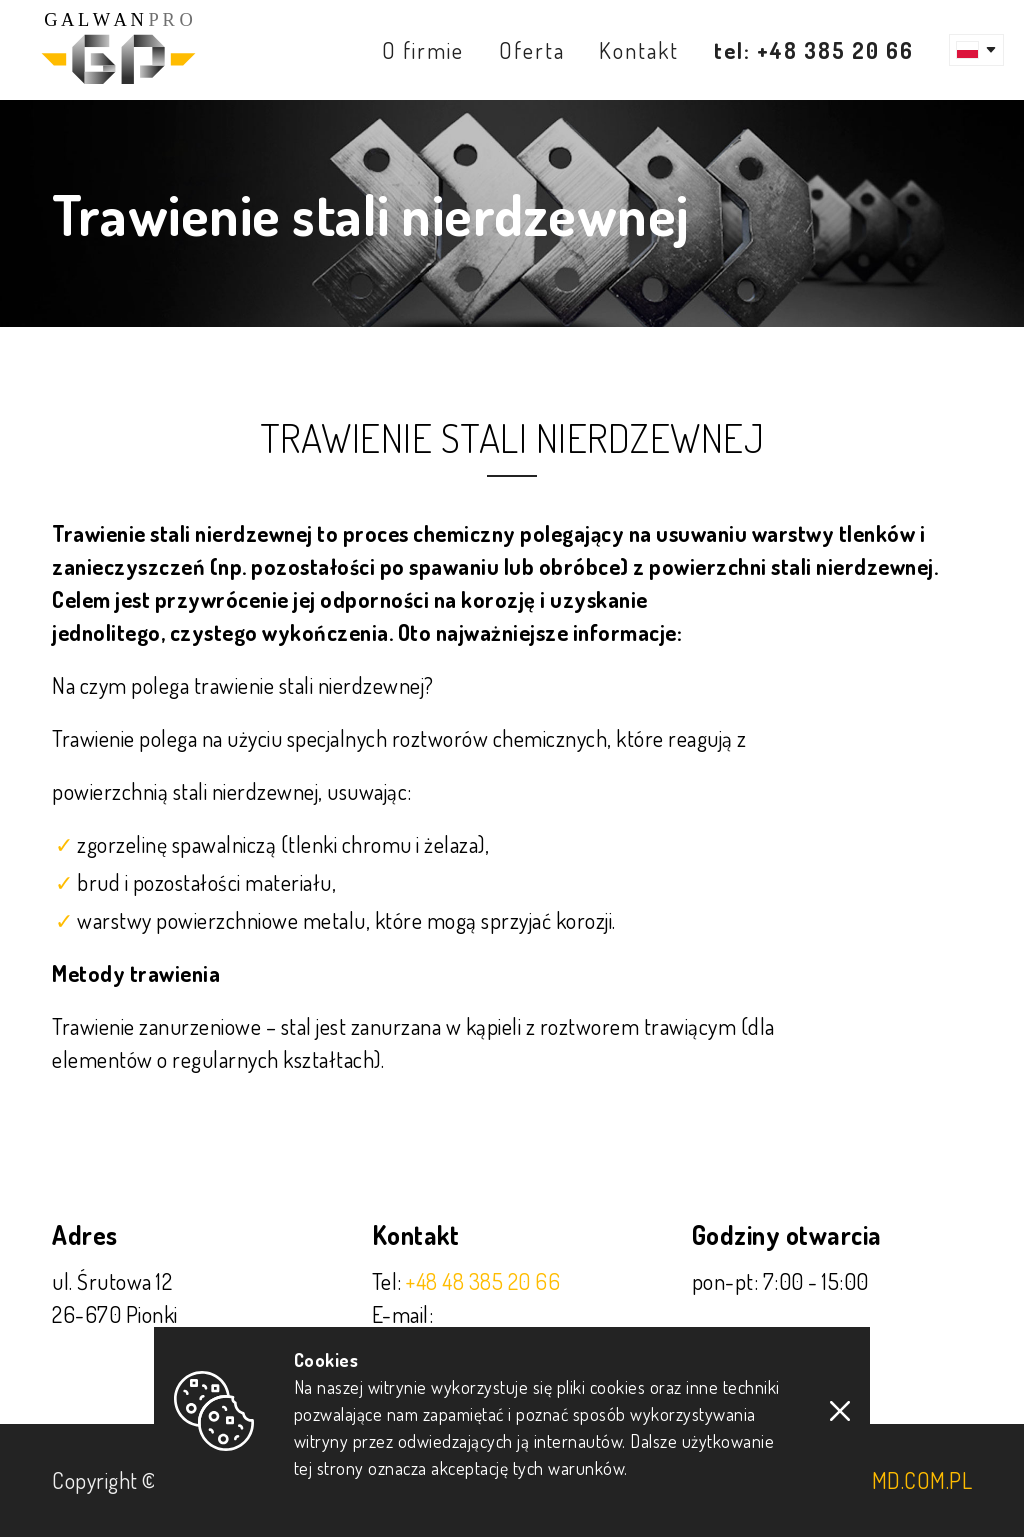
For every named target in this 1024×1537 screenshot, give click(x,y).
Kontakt (639, 50)
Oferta (532, 50)
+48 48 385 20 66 (483, 1281)
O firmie (423, 50)
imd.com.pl (919, 1480)
